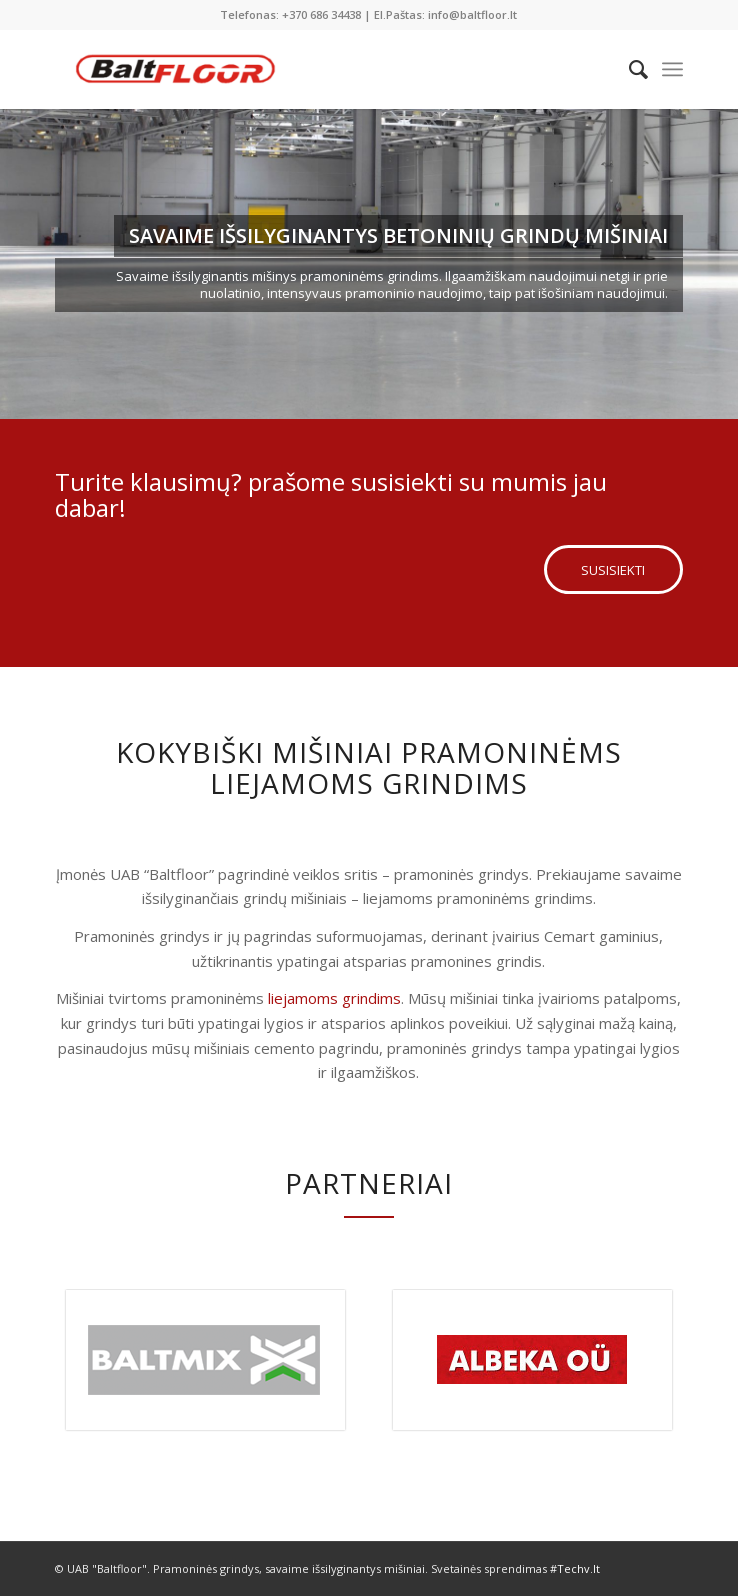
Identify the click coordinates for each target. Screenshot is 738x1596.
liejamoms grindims (334, 998)
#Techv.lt (575, 1568)
